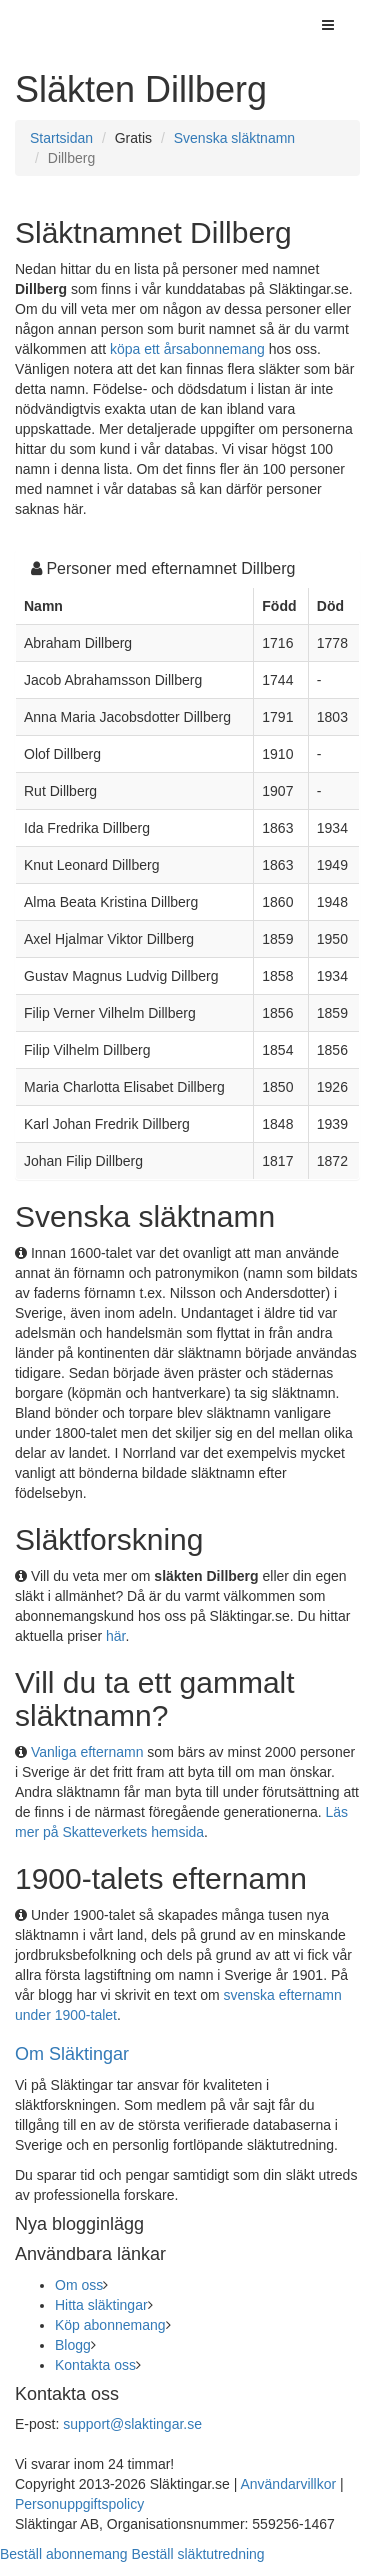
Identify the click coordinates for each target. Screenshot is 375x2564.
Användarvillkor (288, 2484)
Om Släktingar (72, 2054)
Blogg (73, 2345)
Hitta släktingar (101, 2305)
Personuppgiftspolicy (79, 2504)
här (115, 1636)
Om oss (79, 2285)
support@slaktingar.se (132, 2424)
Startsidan (61, 138)
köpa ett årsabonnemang (187, 349)
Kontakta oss (95, 2365)
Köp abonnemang (110, 2325)
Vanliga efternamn (87, 1752)
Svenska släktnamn (234, 138)
